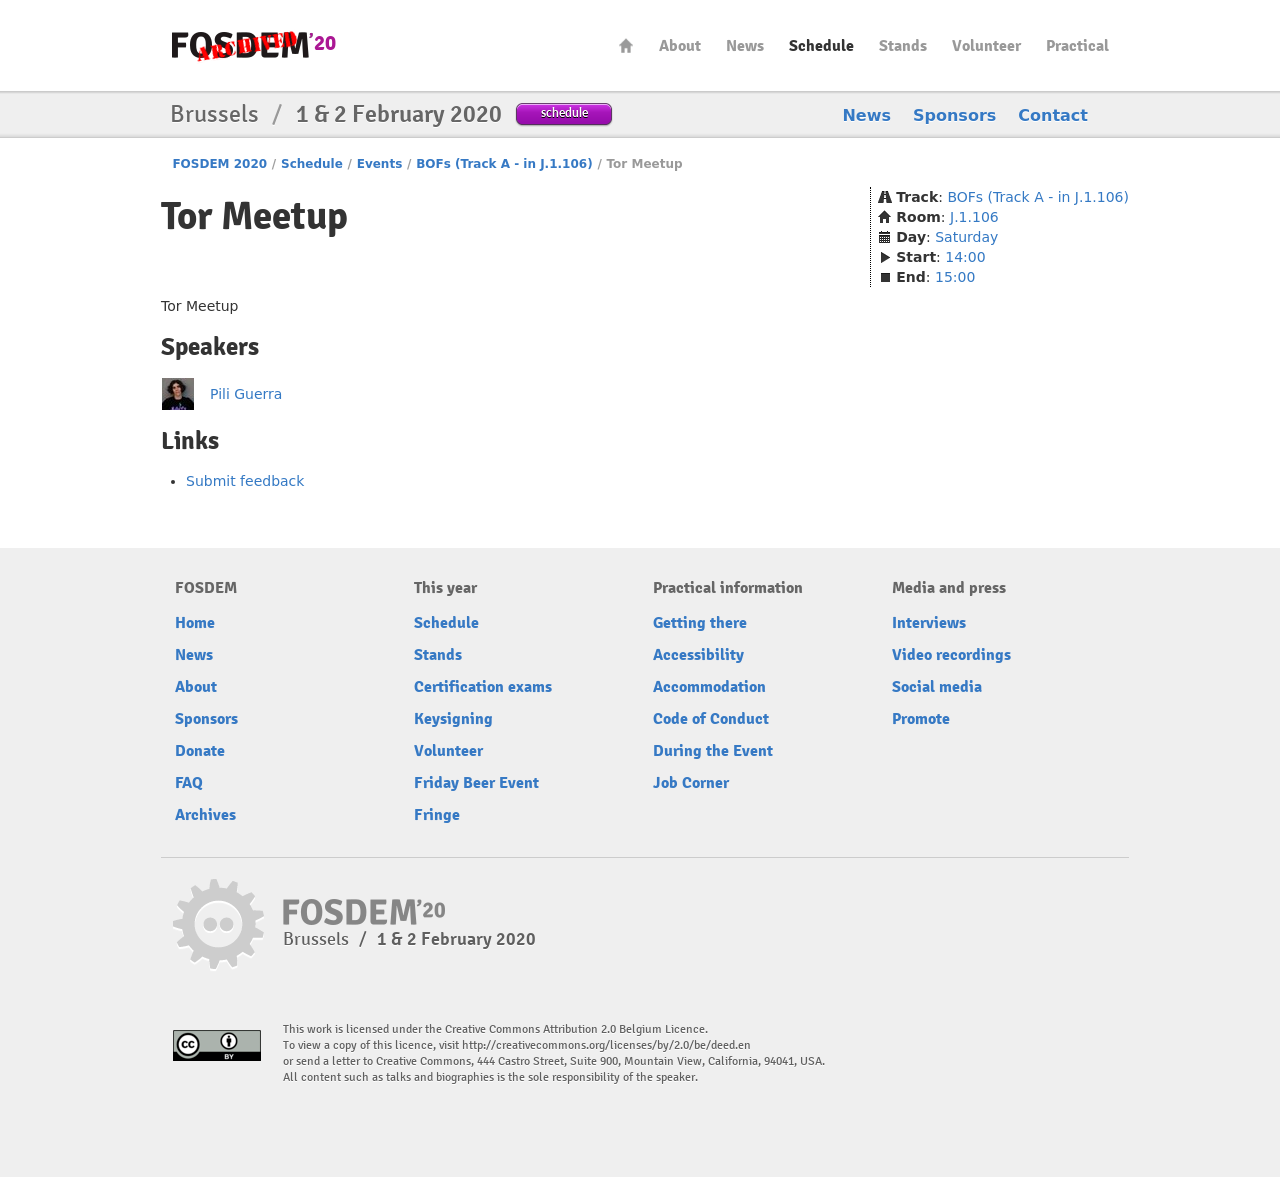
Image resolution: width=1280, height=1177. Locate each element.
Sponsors (954, 115)
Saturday (966, 237)
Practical (1077, 46)
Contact (1053, 115)
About (680, 46)
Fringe (437, 815)
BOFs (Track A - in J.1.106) (504, 164)
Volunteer (986, 46)
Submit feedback (245, 481)
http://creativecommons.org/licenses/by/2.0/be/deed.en (606, 1045)
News (745, 46)
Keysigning (453, 719)
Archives (205, 815)
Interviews (929, 623)
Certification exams (483, 687)
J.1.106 (974, 217)
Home (626, 45)
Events (380, 164)
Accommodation (709, 687)
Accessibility (698, 655)
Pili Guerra (246, 394)
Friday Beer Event (476, 783)
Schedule (821, 46)
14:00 (965, 257)
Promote (921, 719)
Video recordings (951, 655)
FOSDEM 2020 (219, 164)
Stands (903, 46)
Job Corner (691, 783)
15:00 (955, 277)
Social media (937, 687)
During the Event (713, 751)
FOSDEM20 (254, 45)
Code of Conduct (711, 719)
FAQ (189, 783)
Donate (200, 751)
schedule (564, 112)
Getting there (700, 623)
